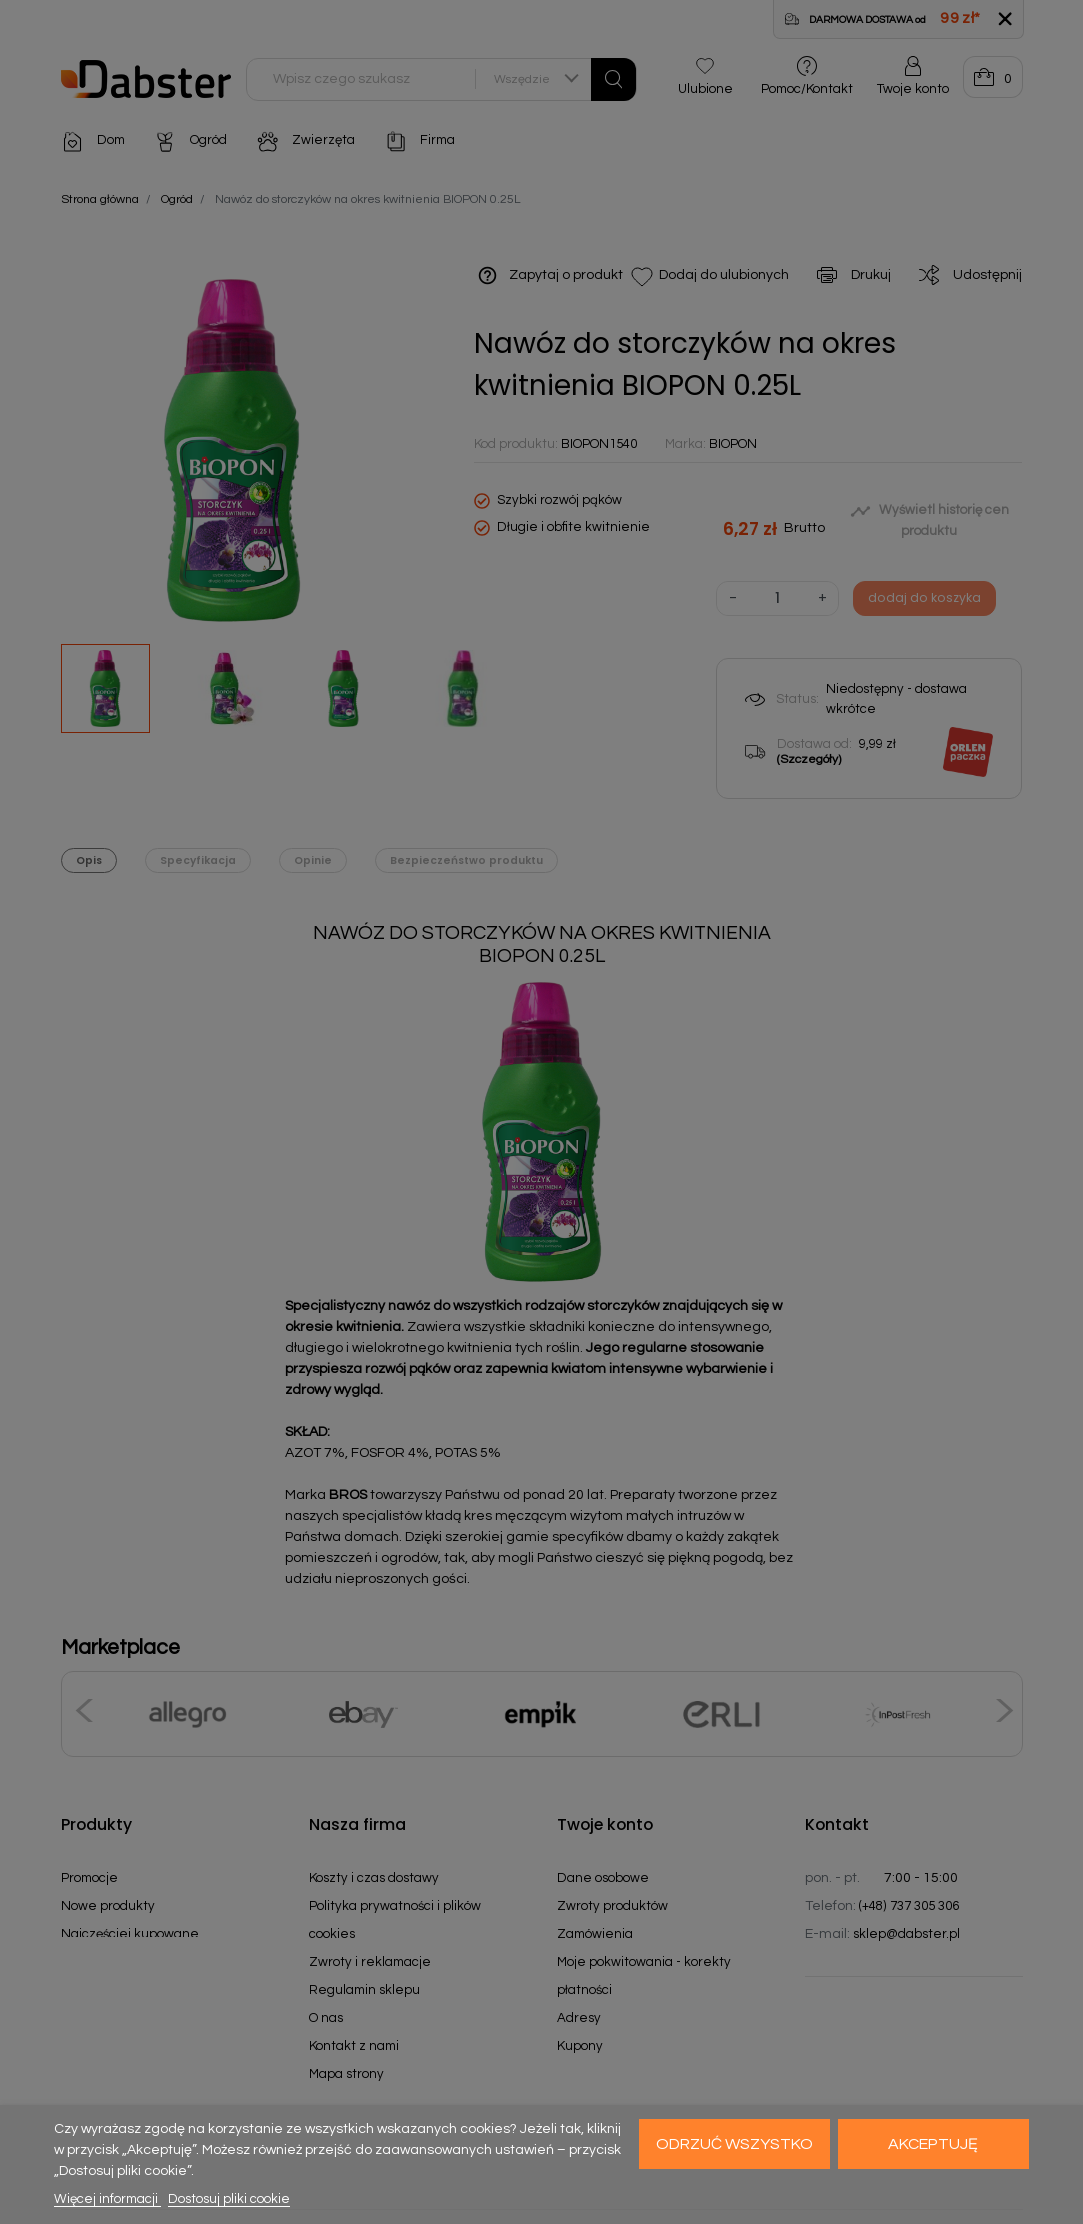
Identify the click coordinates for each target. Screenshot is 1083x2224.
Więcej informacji (107, 2199)
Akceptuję (933, 2144)
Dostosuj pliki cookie (229, 2199)
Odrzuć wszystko (734, 2144)
